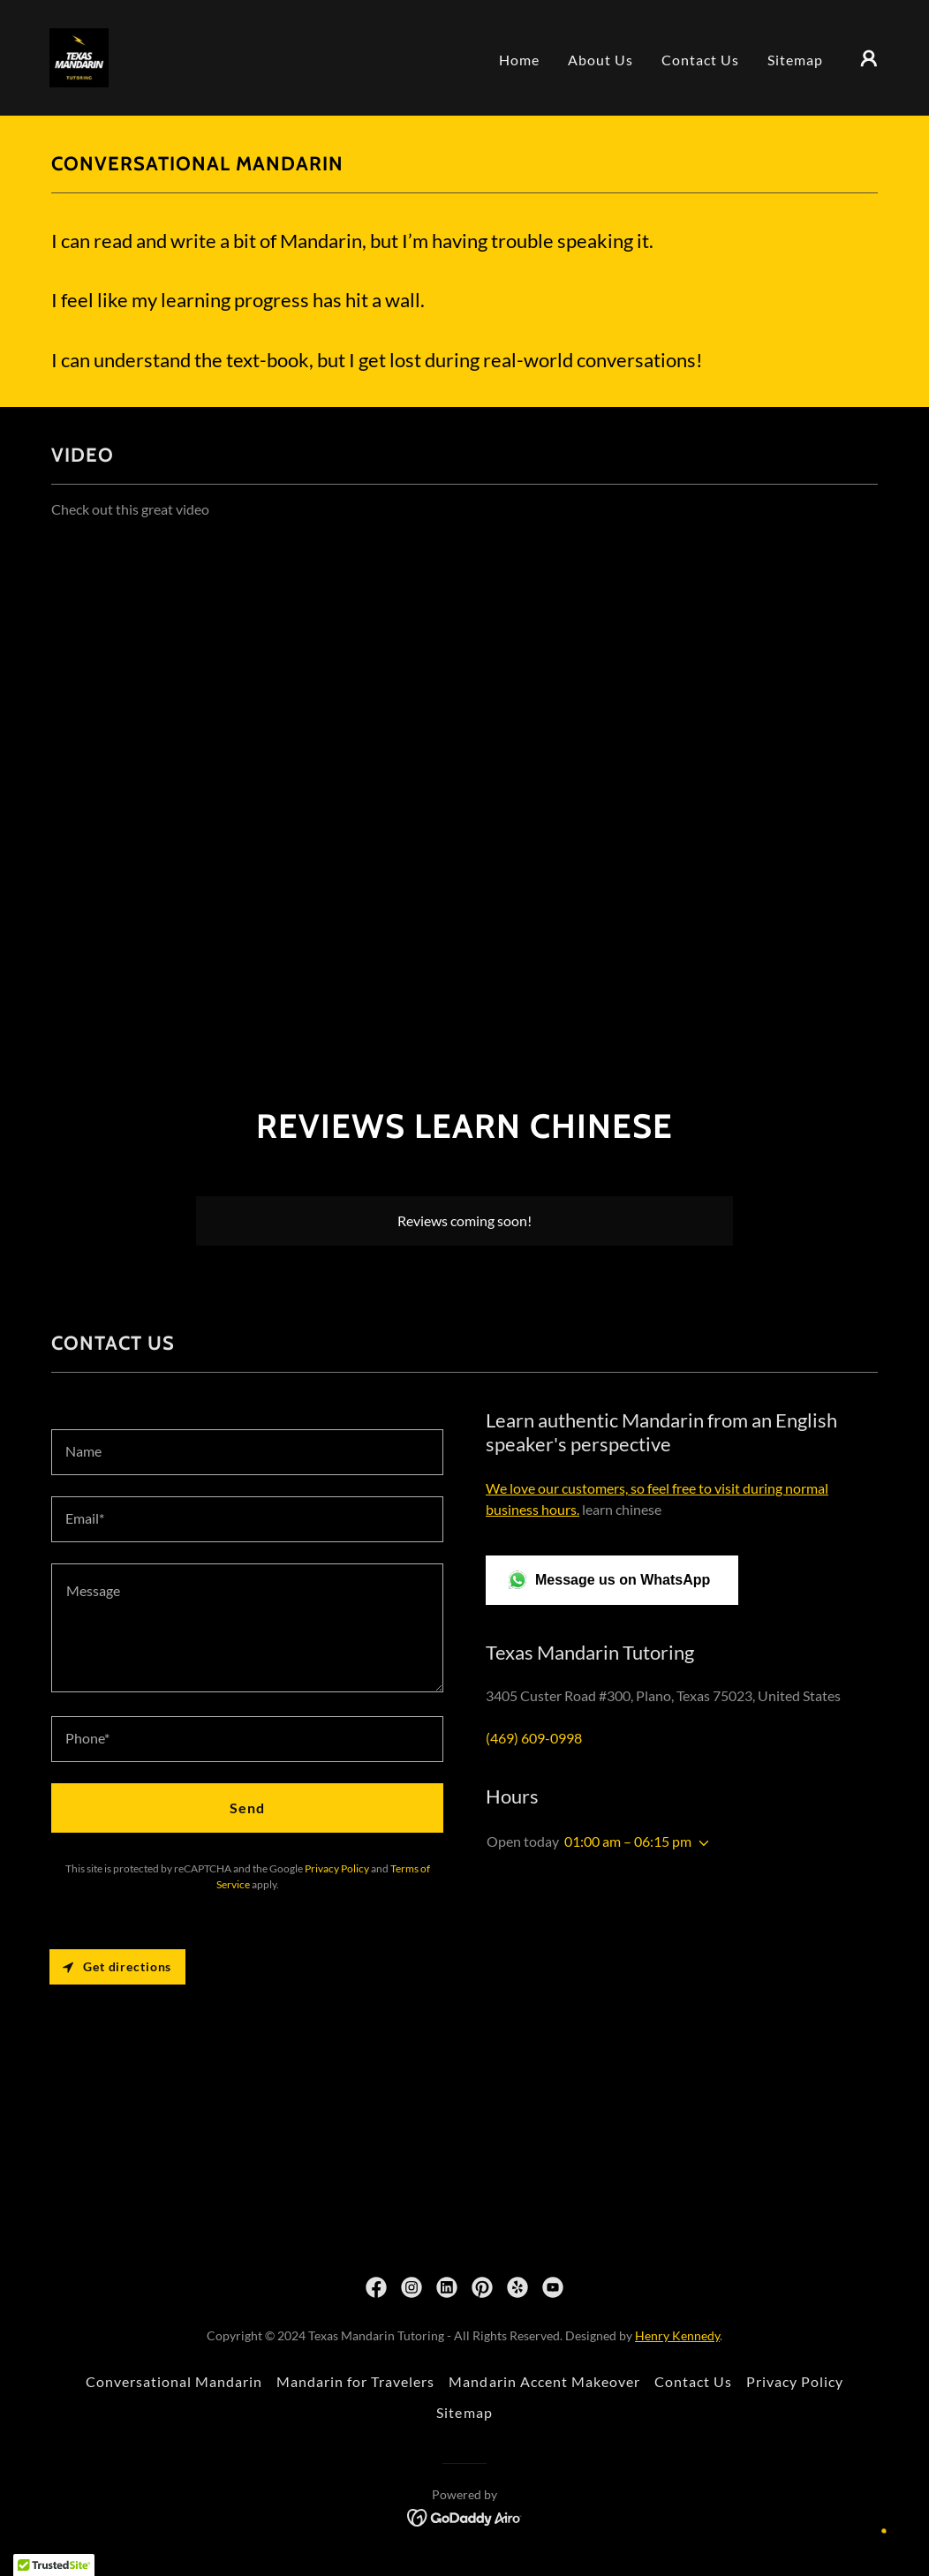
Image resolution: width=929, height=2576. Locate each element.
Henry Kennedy (677, 2335)
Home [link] (519, 59)
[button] (869, 58)
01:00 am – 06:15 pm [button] (627, 1841)
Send (247, 1807)
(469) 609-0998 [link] (534, 1737)
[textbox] (247, 1452)
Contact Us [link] (700, 59)
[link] (79, 56)
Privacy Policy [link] (337, 1868)
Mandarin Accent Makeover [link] (544, 2381)
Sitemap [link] (795, 59)
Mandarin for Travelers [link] (355, 2381)
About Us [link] (600, 59)
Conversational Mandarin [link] (174, 2381)
